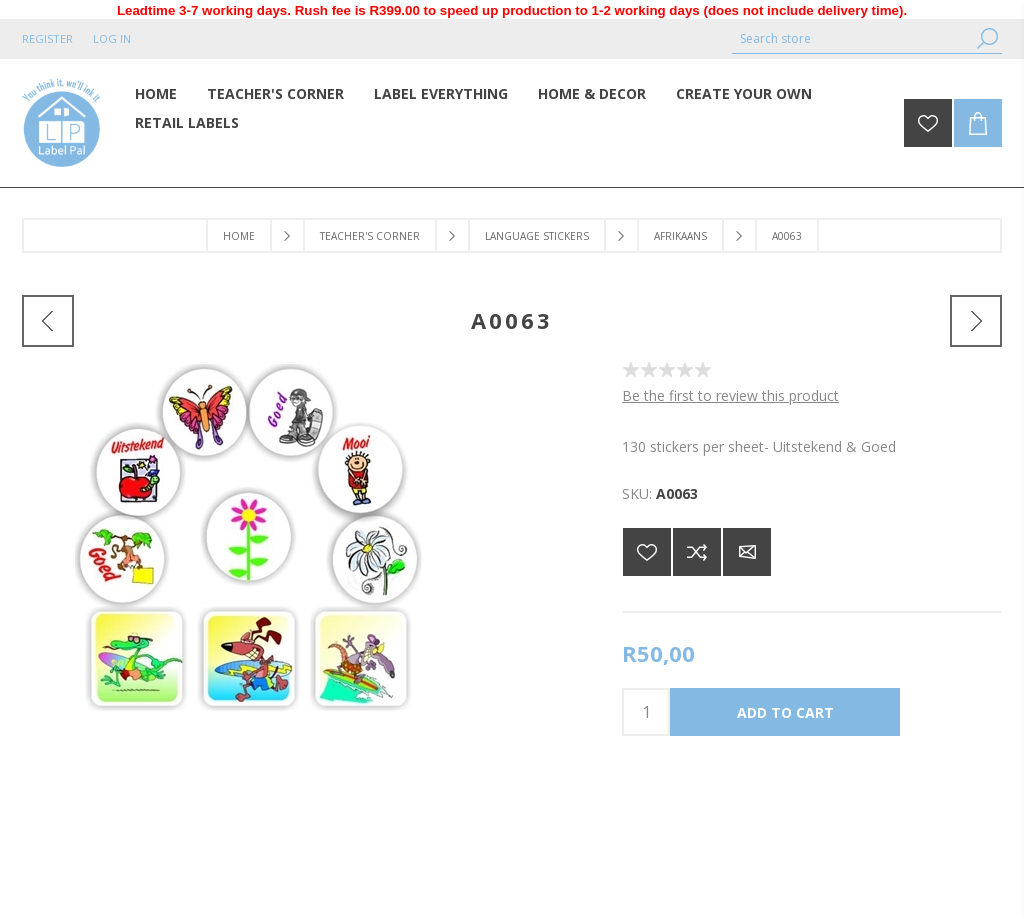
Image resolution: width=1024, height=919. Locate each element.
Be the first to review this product (730, 395)
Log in (112, 38)
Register (47, 38)
